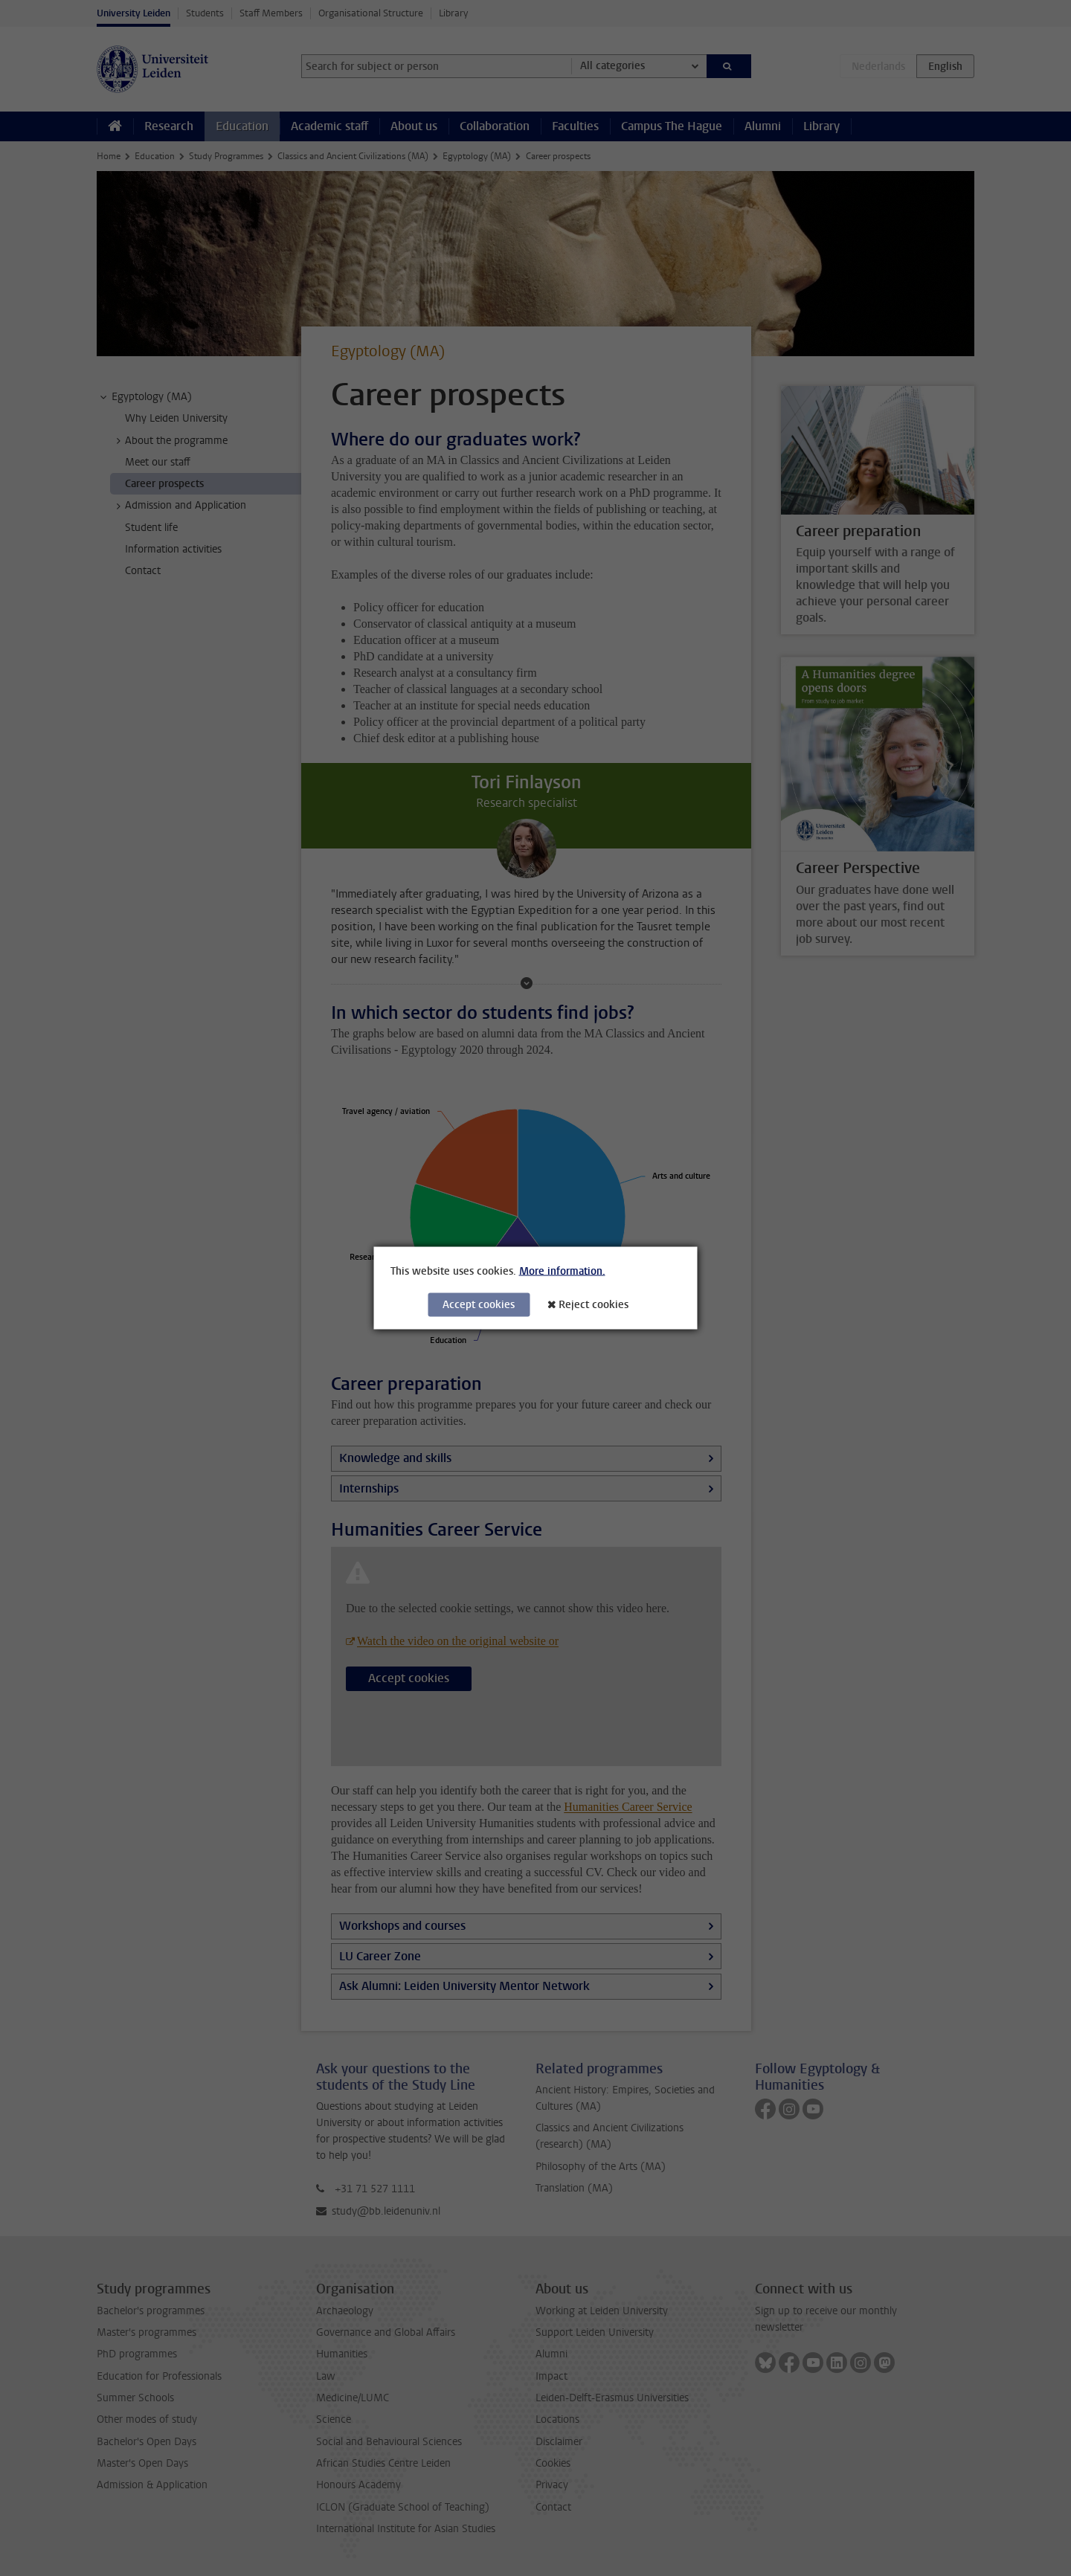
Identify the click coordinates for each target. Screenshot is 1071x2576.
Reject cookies (593, 1305)
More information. (562, 1271)
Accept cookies (479, 1305)
